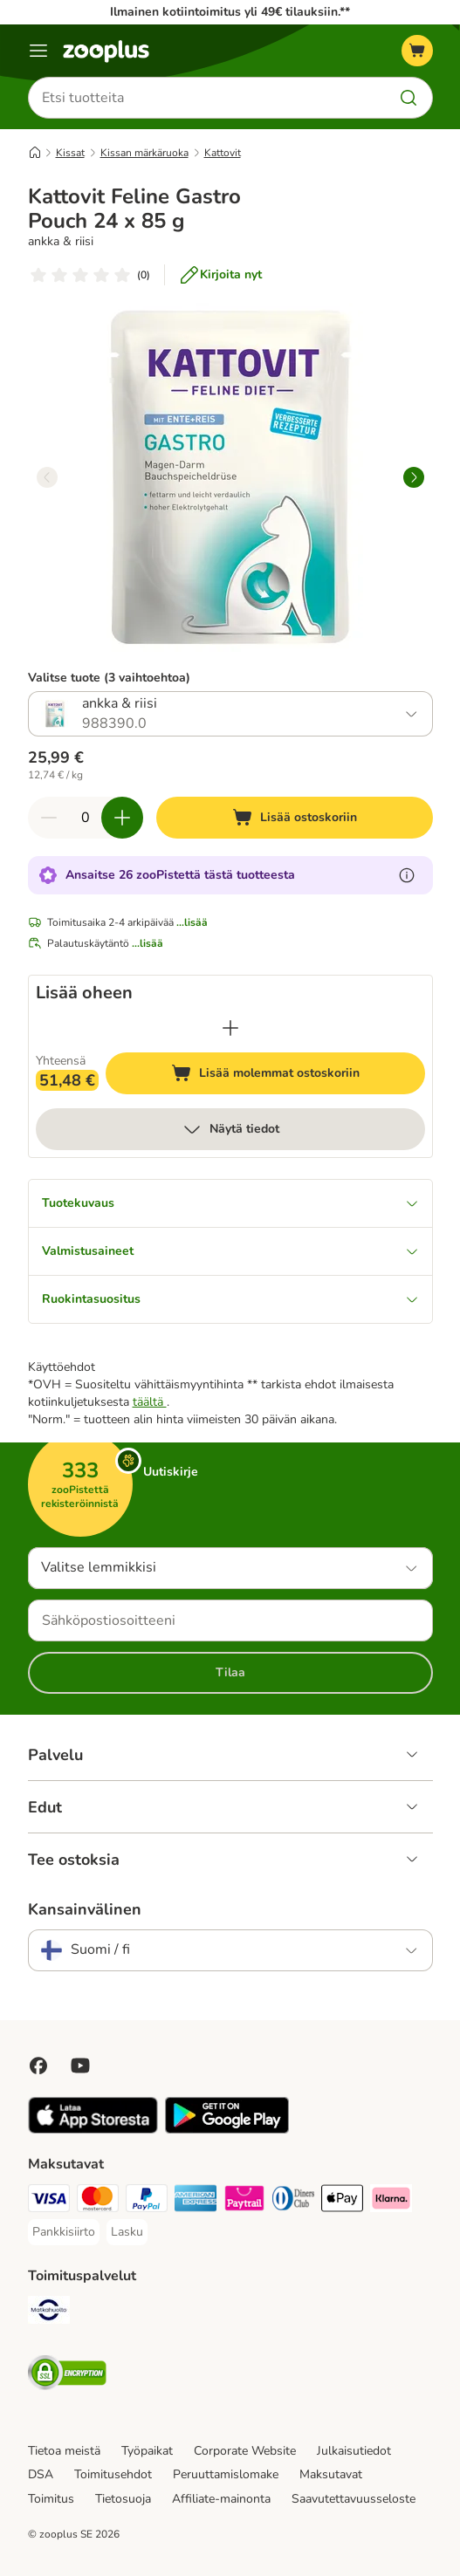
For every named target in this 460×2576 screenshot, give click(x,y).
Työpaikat (147, 2450)
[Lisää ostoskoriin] (294, 818)
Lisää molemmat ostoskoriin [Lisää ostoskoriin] (298, 1075)
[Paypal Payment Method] (147, 2200)
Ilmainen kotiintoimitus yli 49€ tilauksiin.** (230, 11)
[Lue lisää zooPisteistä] (406, 875)
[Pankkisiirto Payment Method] (63, 2232)
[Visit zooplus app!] (93, 2129)
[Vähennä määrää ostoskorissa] (49, 818)
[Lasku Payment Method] (127, 2232)
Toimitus (51, 2498)
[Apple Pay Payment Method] (342, 2200)
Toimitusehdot (113, 2474)
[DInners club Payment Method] (293, 2200)
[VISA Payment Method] (49, 2200)
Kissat (70, 153)
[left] (47, 477)
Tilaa (230, 1672)
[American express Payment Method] (195, 2200)
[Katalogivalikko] (38, 50)
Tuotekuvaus (230, 1203)
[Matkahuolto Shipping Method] (49, 2312)
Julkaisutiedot (354, 2450)
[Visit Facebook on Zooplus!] (38, 2065)
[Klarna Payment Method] (391, 2200)
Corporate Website (245, 2450)
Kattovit (222, 153)
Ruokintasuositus (230, 1299)
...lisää (192, 922)
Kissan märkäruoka (144, 153)
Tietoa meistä (64, 2450)
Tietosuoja (123, 2498)
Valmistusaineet (230, 1251)
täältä (150, 1402)
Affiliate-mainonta (221, 2498)
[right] (413, 477)
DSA (40, 2474)
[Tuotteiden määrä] (86, 818)
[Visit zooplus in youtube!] (80, 2065)
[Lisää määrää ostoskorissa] (122, 818)
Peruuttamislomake (225, 2474)
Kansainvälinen (84, 1909)
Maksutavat (330, 2474)
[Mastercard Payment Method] (98, 2200)
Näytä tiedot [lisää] (230, 1129)
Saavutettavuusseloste (353, 2498)
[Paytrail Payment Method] (244, 2200)
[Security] (67, 2375)
